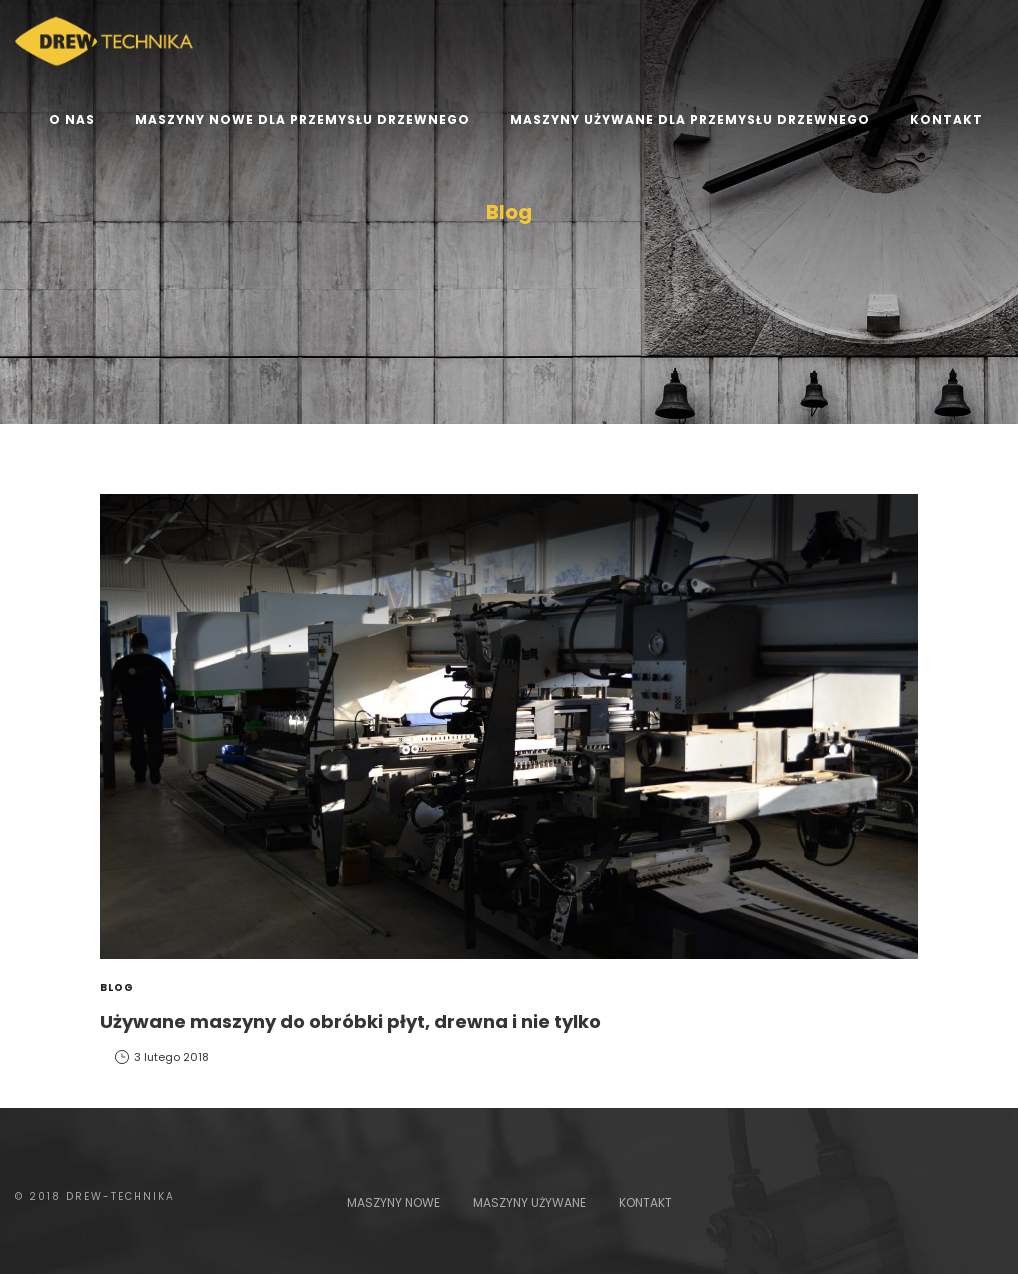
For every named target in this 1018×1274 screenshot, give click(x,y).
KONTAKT (645, 1202)
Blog (117, 987)
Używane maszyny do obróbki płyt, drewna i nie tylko (350, 1021)
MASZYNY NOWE (393, 1202)
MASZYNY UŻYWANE (529, 1202)
